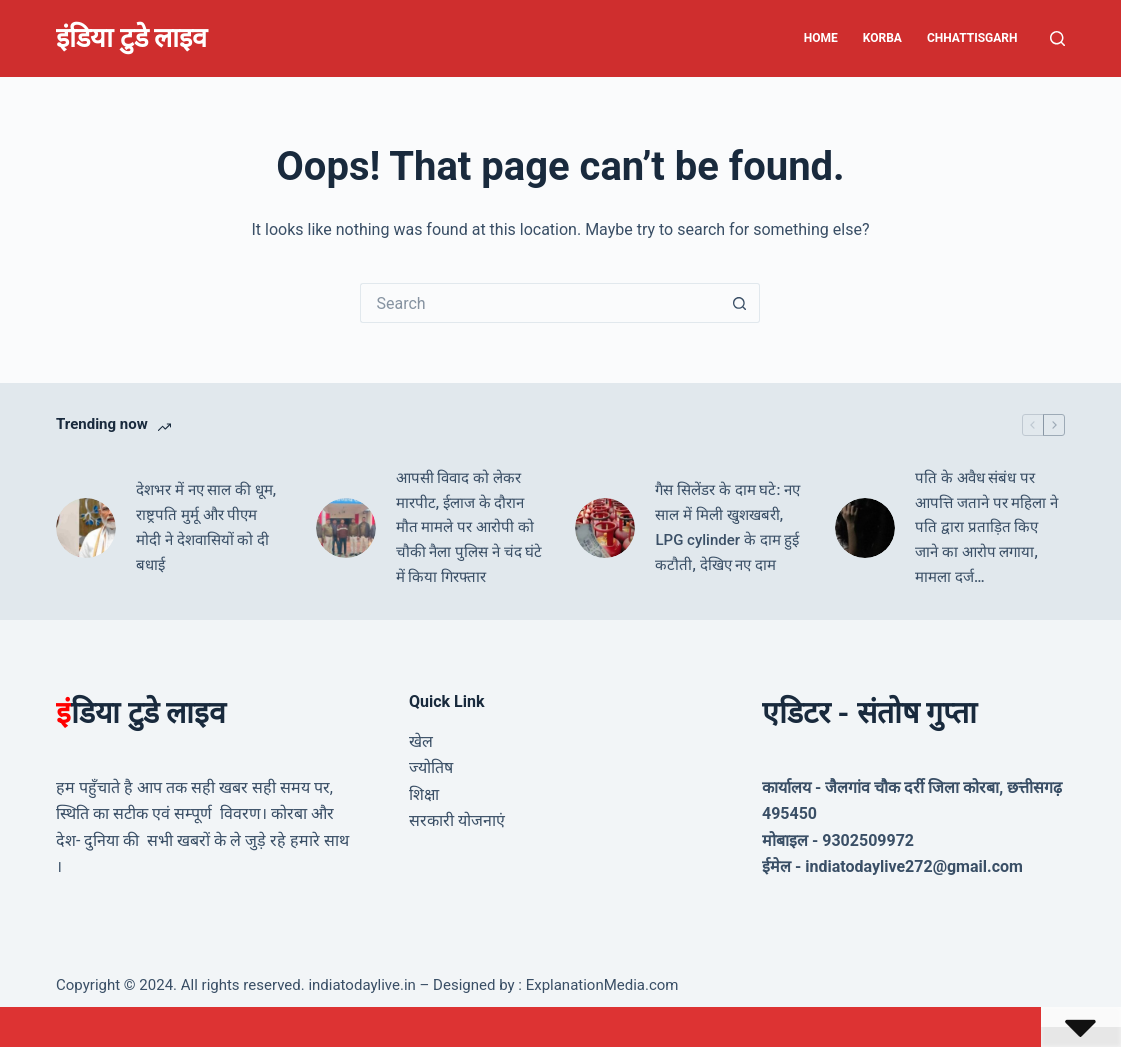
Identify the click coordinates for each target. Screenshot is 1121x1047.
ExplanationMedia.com (600, 985)
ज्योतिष (431, 767)
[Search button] (740, 303)
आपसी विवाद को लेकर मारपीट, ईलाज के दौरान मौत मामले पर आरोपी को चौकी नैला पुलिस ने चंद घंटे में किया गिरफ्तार (469, 527)
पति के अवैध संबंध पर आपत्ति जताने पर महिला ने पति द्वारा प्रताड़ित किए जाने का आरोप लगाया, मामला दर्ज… (986, 527)
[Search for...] (540, 303)
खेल (421, 741)
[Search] (1057, 38)
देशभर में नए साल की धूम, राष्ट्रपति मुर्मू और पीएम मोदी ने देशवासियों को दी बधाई (206, 527)
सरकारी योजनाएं (457, 820)
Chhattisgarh (972, 38)
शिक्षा (424, 794)
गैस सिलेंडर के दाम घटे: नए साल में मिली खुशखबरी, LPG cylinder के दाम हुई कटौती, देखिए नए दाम (727, 527)
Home (821, 38)
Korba (882, 38)
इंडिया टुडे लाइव (131, 38)
